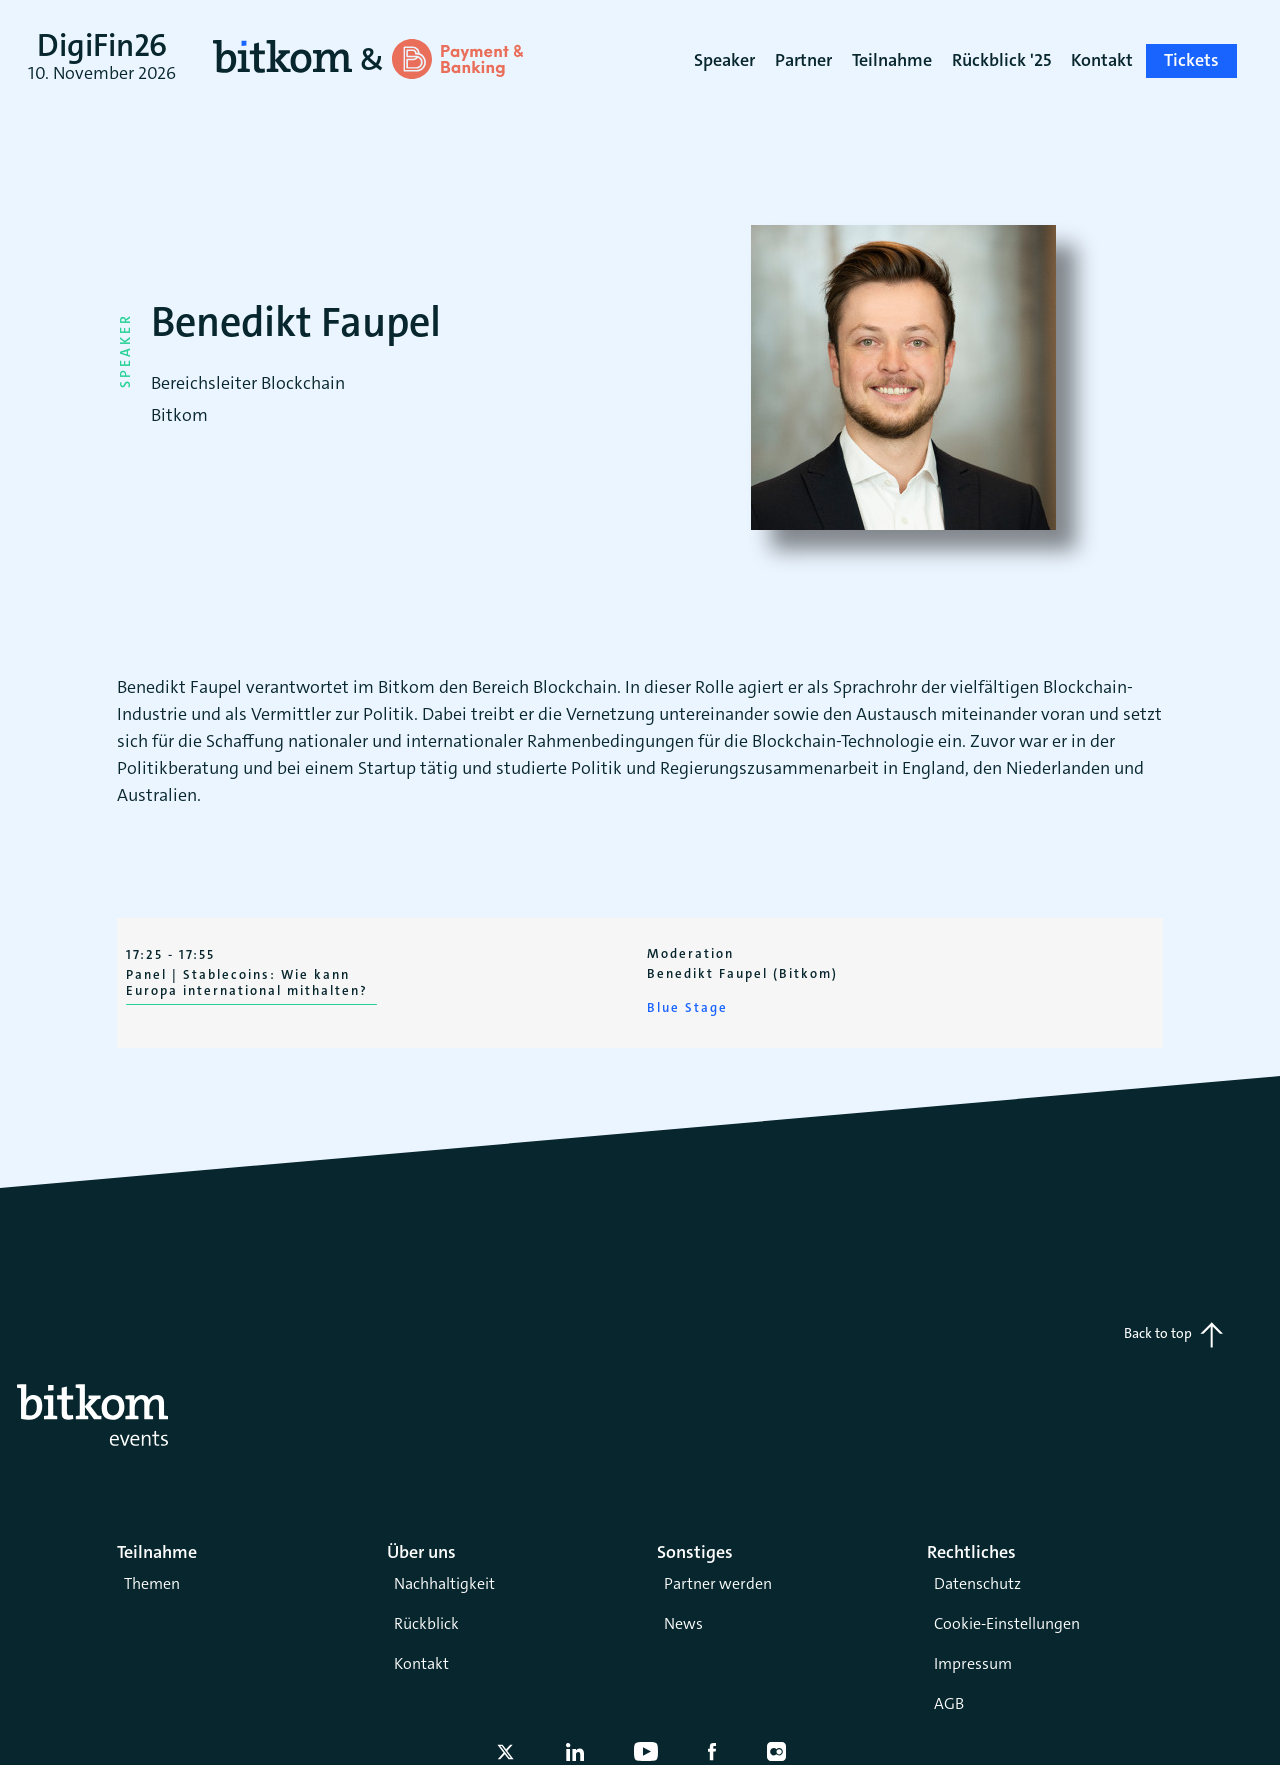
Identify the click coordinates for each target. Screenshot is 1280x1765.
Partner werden (718, 1583)
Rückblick (426, 1623)
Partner (803, 60)
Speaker (724, 60)
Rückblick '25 (1001, 60)
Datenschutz (977, 1583)
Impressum (973, 1663)
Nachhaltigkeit (444, 1583)
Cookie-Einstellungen (1007, 1623)
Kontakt (421, 1663)
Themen (152, 1583)
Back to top (1173, 1335)
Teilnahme (892, 60)
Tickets (1191, 60)
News (683, 1623)
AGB (949, 1703)
